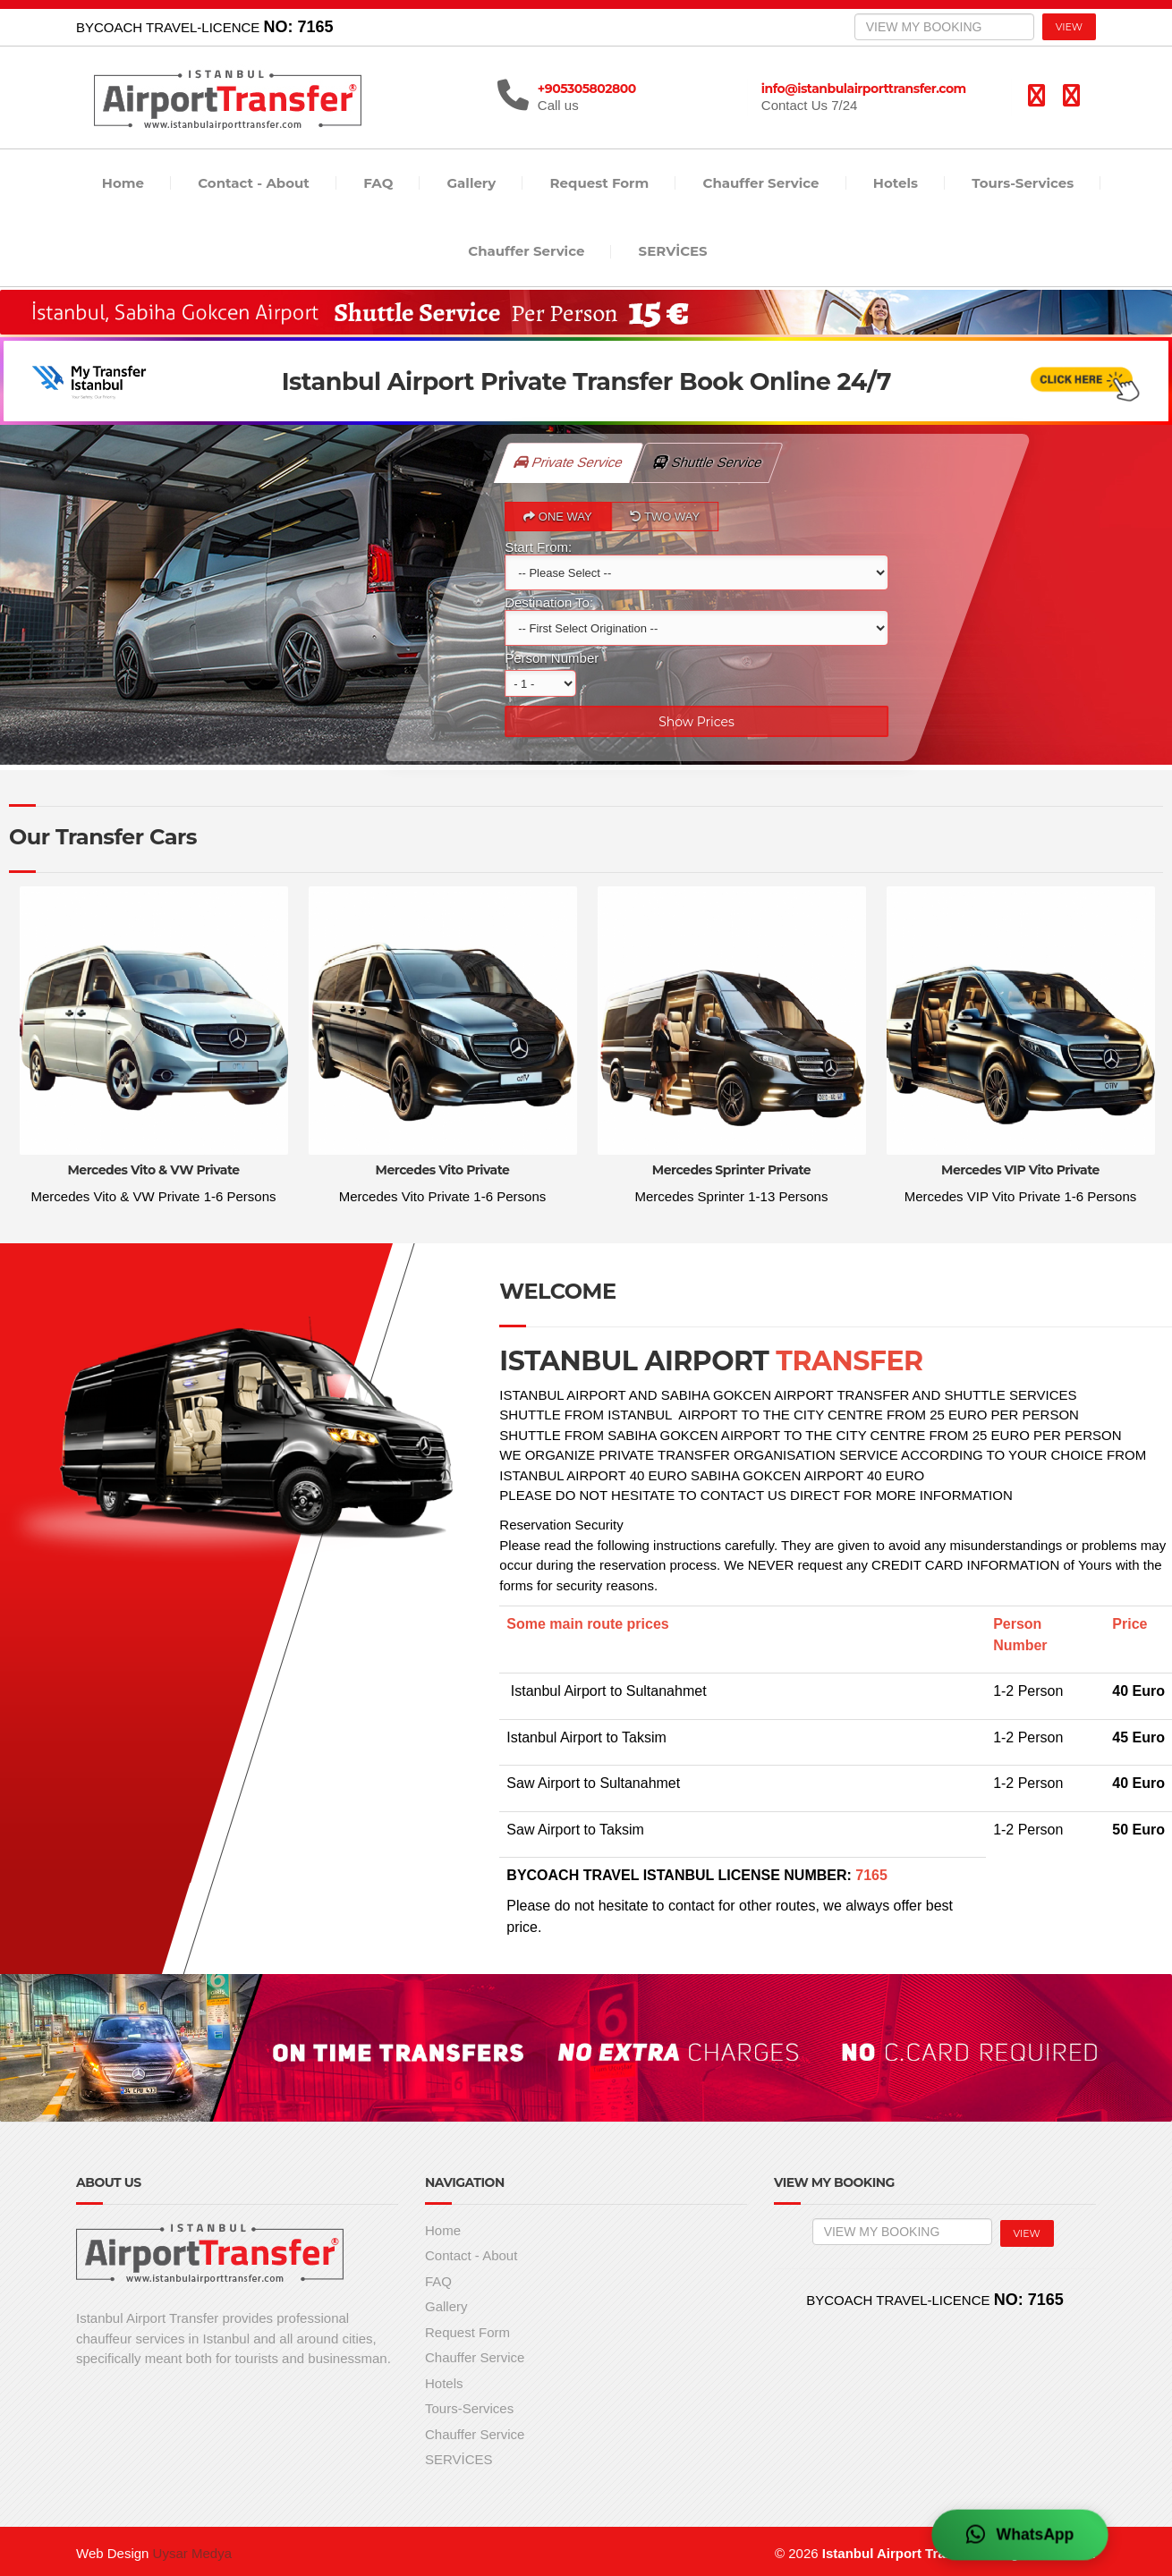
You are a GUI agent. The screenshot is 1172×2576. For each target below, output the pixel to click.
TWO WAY (665, 516)
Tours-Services (1023, 182)
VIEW (1069, 27)
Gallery (472, 182)
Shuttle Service (717, 456)
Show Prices (696, 722)
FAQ (378, 182)
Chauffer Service (761, 182)
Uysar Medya (192, 2553)
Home (123, 182)
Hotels (895, 182)
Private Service (569, 462)
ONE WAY (557, 516)
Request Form (600, 182)
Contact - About (254, 182)
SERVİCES (673, 250)
